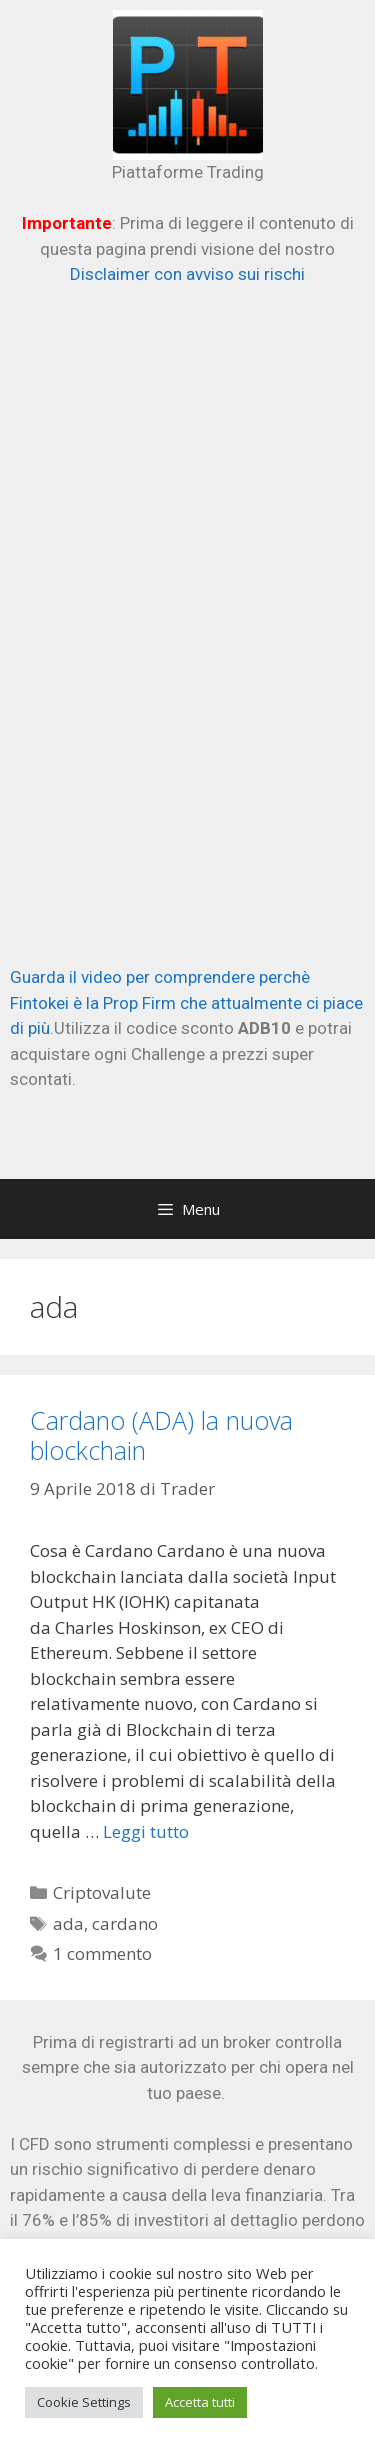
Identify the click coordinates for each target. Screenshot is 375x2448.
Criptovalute (102, 1892)
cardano (125, 1923)
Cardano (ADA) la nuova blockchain (161, 1435)
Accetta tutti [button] (200, 2402)
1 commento (102, 1953)
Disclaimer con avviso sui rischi (187, 274)
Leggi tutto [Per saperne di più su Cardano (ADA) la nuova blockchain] (146, 1831)
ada (68, 1923)
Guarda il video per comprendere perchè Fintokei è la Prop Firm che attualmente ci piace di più (186, 1002)
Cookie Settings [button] (84, 2402)
